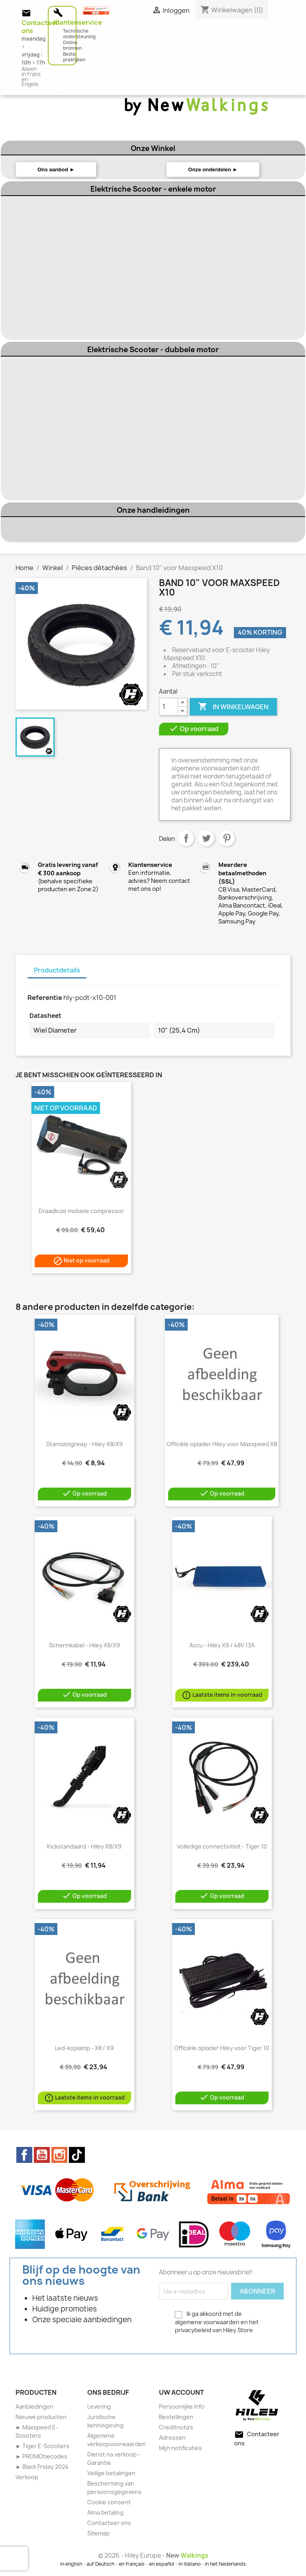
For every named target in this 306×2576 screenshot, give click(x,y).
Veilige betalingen (111, 2473)
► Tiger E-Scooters (42, 2446)
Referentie (44, 998)
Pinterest (227, 838)
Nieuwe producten (41, 2417)
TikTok (77, 2155)
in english (71, 2563)
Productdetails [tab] (57, 970)
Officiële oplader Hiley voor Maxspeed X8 (222, 1444)
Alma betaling (105, 2512)
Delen (186, 838)
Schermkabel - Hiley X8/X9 (84, 1645)
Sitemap (98, 2533)
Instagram (59, 2155)
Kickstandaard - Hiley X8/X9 (84, 1846)
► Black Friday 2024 (42, 2466)
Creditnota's (176, 2427)
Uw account (181, 2392)
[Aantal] (168, 707)
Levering (99, 2406)
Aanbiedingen (34, 2406)
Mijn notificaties (180, 2448)
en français (132, 2563)
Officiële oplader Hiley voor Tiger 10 (221, 2048)
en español (161, 2563)
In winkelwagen (233, 707)
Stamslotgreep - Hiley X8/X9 (84, 1444)
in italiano (189, 2563)
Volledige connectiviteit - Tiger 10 (222, 1846)
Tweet (206, 838)
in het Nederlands (225, 2563)
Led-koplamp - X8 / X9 (84, 2048)
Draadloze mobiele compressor (81, 1211)
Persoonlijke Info (181, 2406)
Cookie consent (109, 2502)
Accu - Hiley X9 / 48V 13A (222, 1645)
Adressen (172, 2437)
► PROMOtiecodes (41, 2456)
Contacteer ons (109, 2523)
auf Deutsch (100, 2563)
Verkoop (27, 2477)
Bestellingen (176, 2417)
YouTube (42, 2155)
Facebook (24, 2155)
